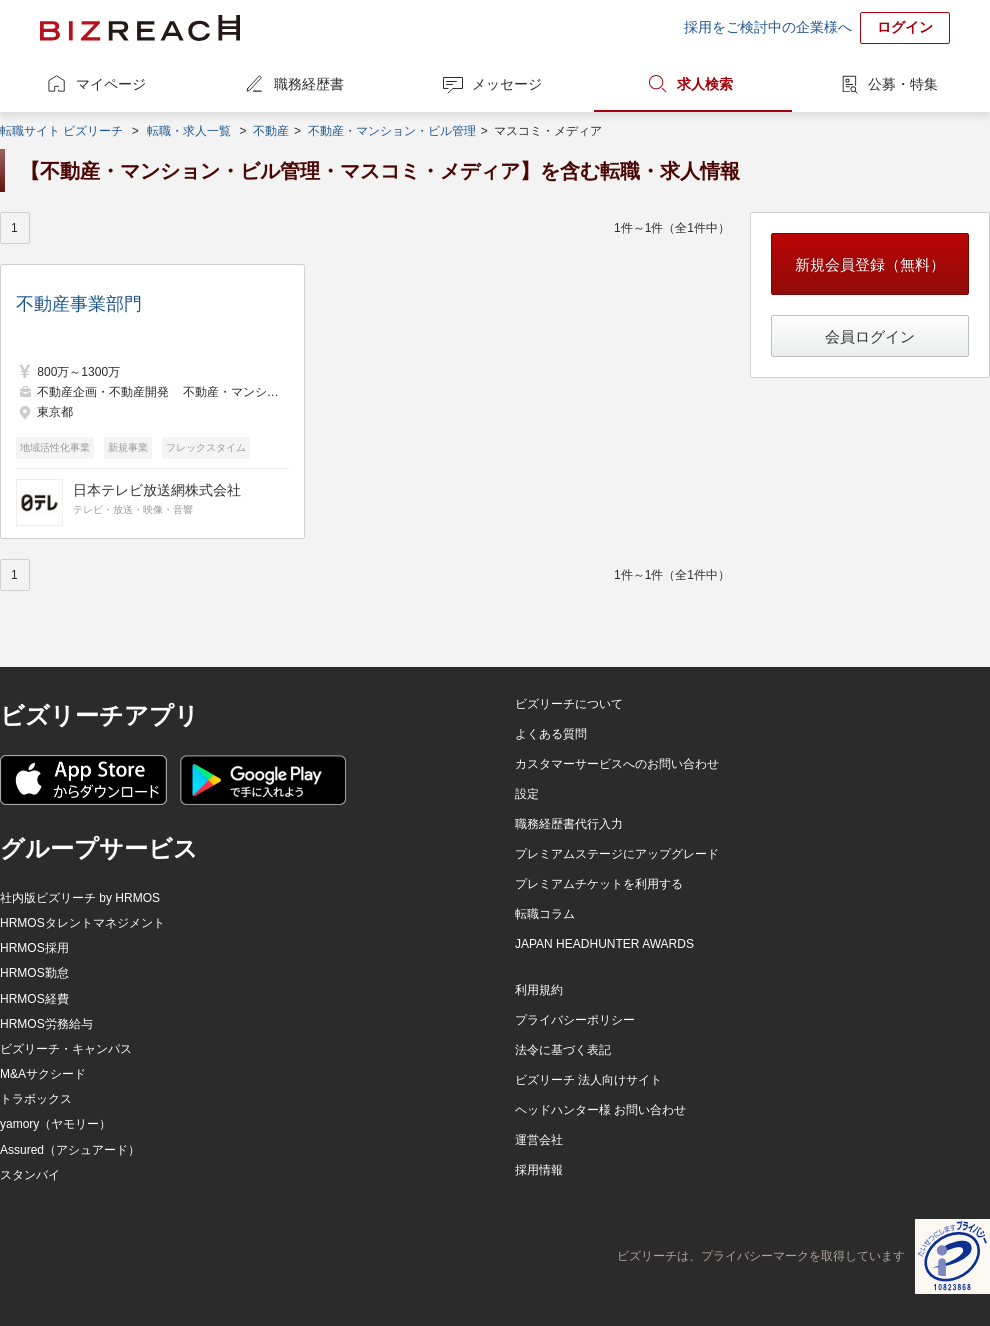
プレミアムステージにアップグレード (617, 854)
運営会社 (539, 1140)
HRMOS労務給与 (46, 1024)
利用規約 (539, 990)
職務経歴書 (309, 84)
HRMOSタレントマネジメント (82, 923)
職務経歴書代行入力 (569, 824)
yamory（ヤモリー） (55, 1124)
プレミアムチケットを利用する (599, 884)
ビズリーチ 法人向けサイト (588, 1080)
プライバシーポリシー (575, 1020)
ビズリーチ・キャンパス (66, 1049)
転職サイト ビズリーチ (61, 131)
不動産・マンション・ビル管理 (392, 131)
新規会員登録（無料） (870, 264)
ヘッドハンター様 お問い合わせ (600, 1110)
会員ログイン (870, 336)
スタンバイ (30, 1175)
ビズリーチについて (569, 704)
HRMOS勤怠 (34, 973)
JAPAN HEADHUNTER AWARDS (604, 944)
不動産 (271, 131)
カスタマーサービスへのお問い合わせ (617, 764)
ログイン (905, 27)
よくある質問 (551, 734)
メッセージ (507, 84)
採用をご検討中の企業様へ (768, 27)
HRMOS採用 (34, 948)
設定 (527, 794)
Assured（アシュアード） (70, 1150)
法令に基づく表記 (563, 1050)
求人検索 (705, 84)
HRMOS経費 (34, 999)
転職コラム (545, 914)
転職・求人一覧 (189, 131)
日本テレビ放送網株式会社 (157, 490)
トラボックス (36, 1099)
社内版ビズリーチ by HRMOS (80, 898)
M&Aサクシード (43, 1074)
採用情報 (539, 1170)
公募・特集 (903, 84)
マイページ (111, 84)
